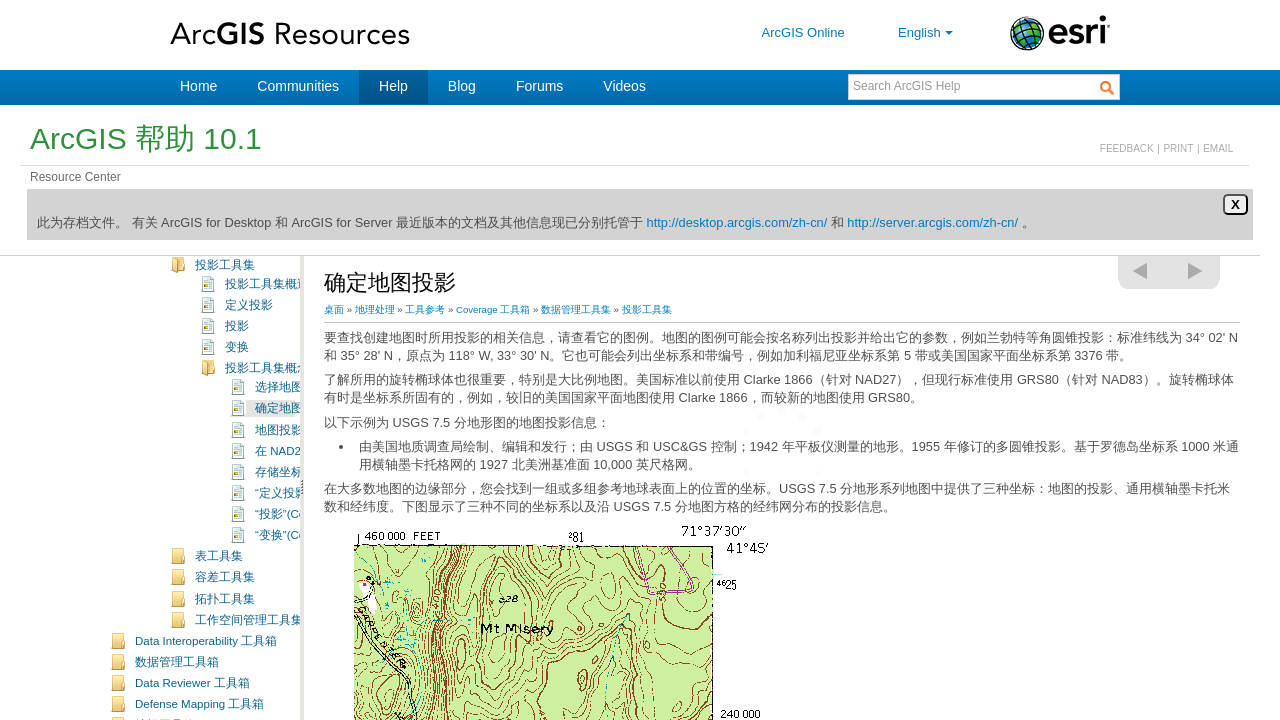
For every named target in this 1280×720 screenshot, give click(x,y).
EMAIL (1218, 148)
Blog (462, 86)
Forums (539, 86)
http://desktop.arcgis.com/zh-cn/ (737, 222)
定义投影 (249, 351)
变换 (237, 393)
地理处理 (375, 309)
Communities (298, 86)
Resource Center (75, 177)
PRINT (1178, 148)
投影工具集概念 (267, 414)
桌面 (334, 309)
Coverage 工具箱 (493, 309)
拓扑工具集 (225, 645)
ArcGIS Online (803, 32)
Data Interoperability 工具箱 (206, 687)
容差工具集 (225, 623)
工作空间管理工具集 (249, 666)
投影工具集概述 (267, 330)
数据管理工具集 (576, 309)
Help (393, 86)
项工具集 (219, 268)
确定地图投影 (291, 454)
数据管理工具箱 (177, 708)
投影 (237, 372)
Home (198, 86)
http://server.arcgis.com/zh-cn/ (932, 222)
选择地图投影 (291, 433)
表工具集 (219, 602)
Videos (624, 86)
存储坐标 (279, 518)
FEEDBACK (1127, 148)
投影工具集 (225, 311)
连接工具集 (225, 289)
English (927, 32)
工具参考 (425, 309)
